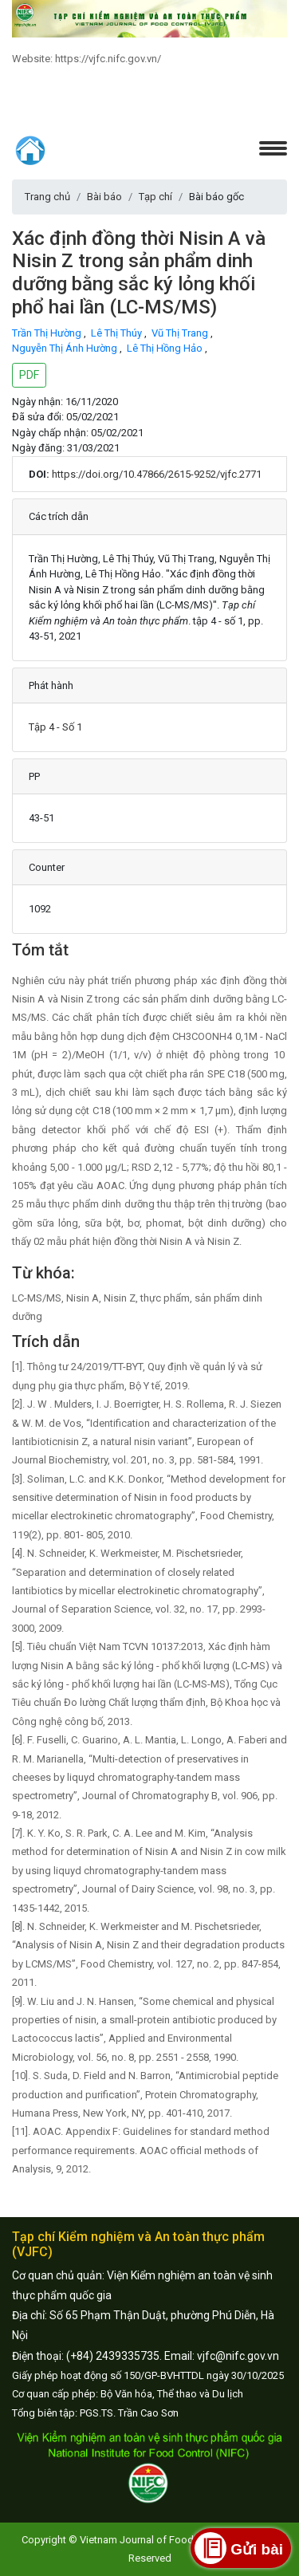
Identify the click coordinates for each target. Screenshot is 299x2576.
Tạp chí (155, 197)
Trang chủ (47, 197)
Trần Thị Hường (48, 333)
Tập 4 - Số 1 (55, 727)
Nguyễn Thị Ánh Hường (66, 348)
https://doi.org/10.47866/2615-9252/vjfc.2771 (157, 474)
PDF (29, 374)
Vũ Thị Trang (180, 333)
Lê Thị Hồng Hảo (166, 348)
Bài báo (104, 197)
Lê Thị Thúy (117, 333)
